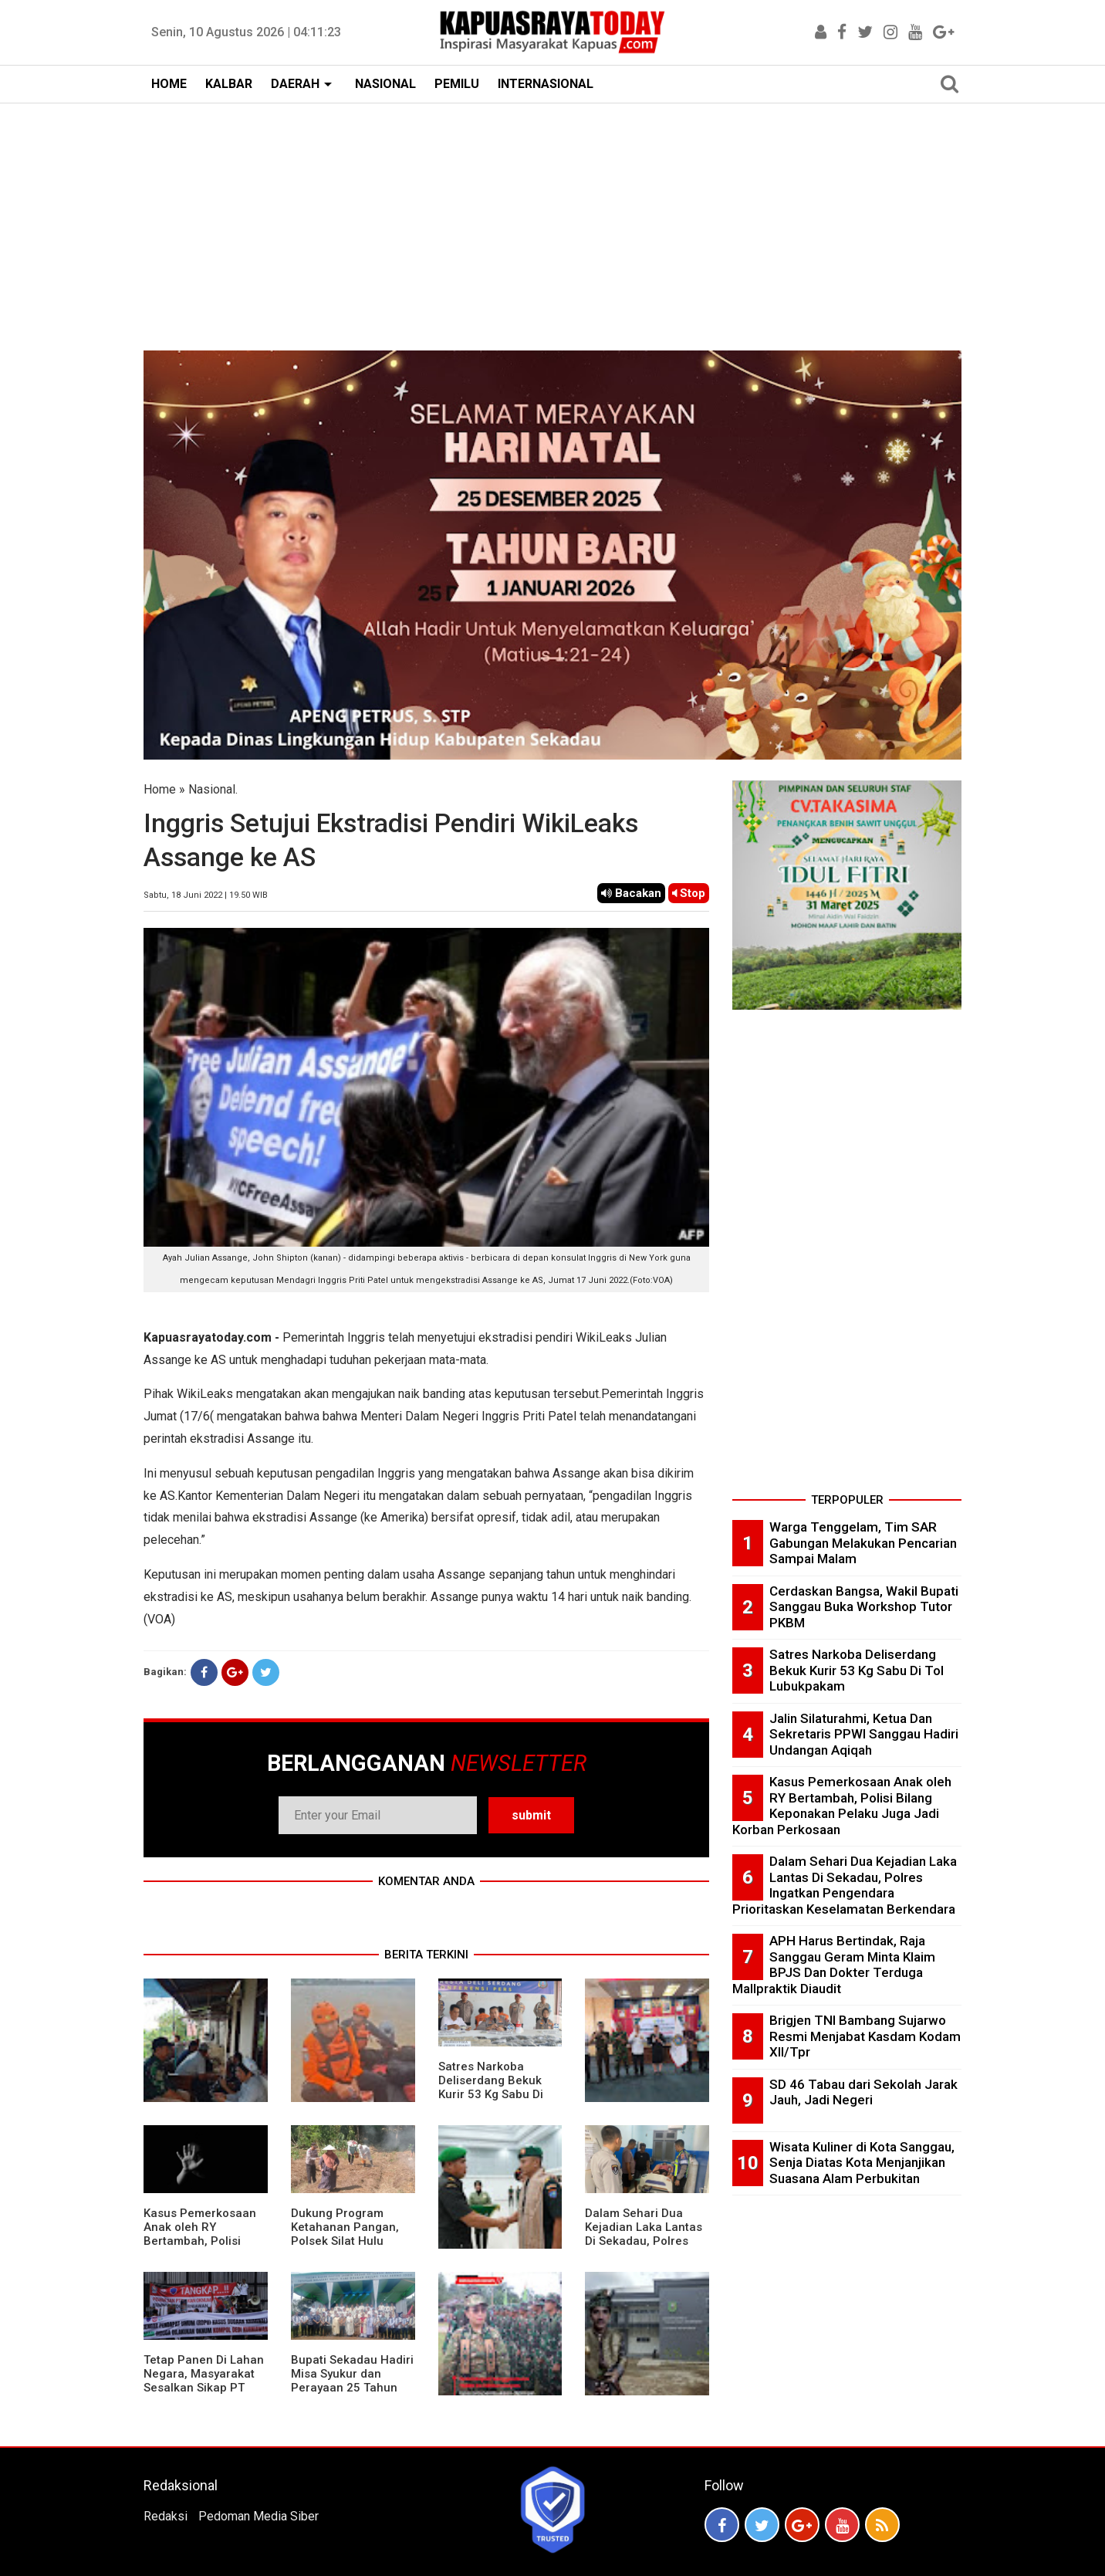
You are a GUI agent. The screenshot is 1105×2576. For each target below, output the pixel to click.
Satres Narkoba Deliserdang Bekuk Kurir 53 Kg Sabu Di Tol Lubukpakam (490, 2087)
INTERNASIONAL (545, 83)
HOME (169, 83)
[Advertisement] (552, 219)
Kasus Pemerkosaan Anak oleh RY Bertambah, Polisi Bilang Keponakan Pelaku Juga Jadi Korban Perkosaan (200, 2248)
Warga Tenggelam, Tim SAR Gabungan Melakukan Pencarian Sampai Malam (863, 1542)
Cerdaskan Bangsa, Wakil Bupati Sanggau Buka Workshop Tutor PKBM (863, 1606)
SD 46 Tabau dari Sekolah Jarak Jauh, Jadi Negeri (863, 2092)
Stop (688, 893)
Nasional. (213, 789)
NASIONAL (385, 83)
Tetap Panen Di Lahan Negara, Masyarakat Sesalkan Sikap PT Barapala (204, 2380)
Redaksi (166, 2516)
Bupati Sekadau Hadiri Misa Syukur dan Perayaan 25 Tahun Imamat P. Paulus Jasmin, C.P (352, 2387)
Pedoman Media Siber (258, 2516)
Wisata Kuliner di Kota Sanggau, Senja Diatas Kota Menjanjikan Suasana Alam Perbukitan (862, 2162)
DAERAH (295, 83)
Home (160, 789)
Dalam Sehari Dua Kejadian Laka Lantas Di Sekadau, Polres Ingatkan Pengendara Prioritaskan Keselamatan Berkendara (844, 1885)
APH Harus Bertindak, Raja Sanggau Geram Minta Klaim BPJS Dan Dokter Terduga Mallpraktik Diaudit (833, 1964)
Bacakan (631, 893)
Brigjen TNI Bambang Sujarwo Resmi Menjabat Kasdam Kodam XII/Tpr (865, 2036)
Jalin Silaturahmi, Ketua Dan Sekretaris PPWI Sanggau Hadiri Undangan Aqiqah (863, 1734)
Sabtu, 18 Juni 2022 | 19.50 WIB (206, 895)
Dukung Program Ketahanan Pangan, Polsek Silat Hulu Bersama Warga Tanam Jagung (345, 2241)
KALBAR (228, 83)
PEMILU (456, 83)
